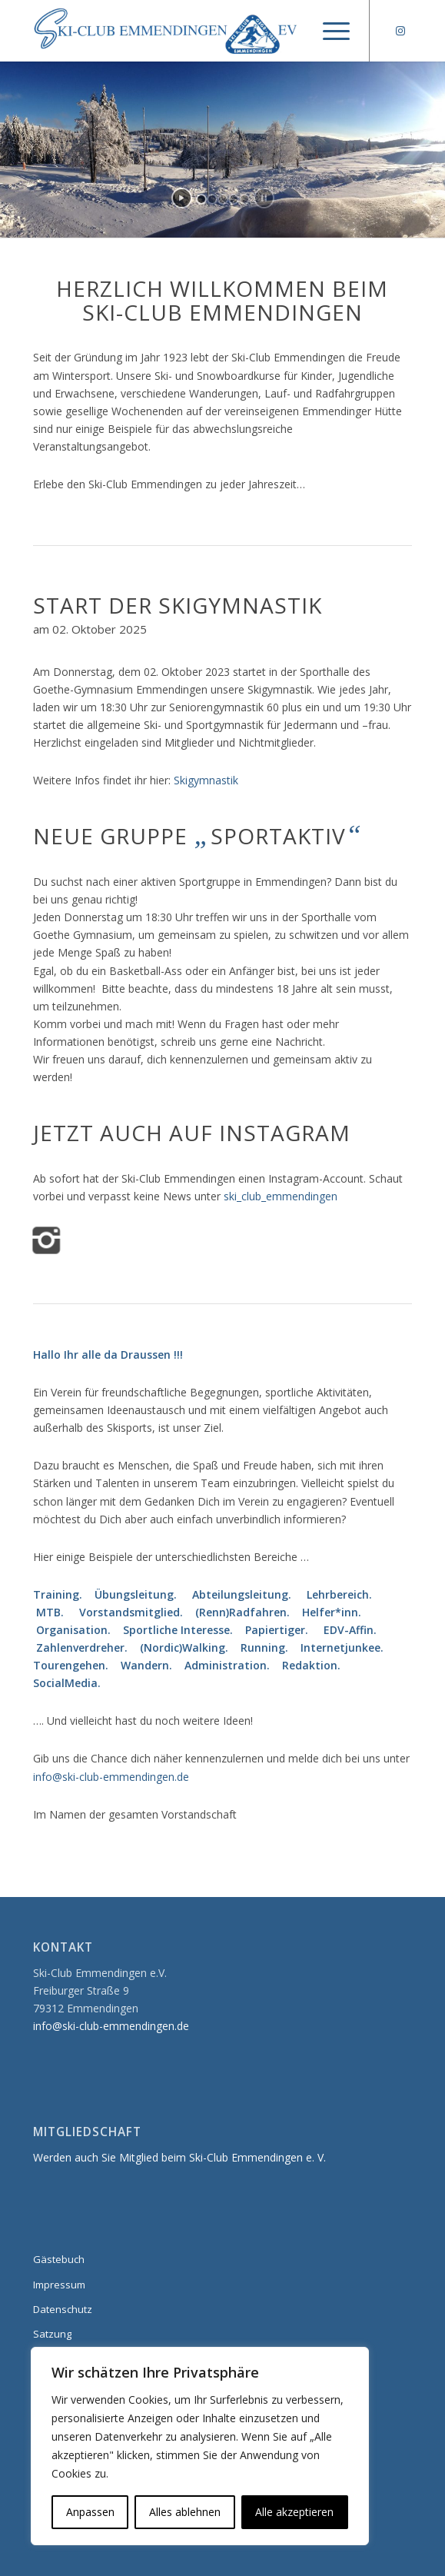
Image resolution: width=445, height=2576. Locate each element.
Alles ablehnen (185, 2511)
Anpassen (90, 2511)
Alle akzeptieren (294, 2511)
